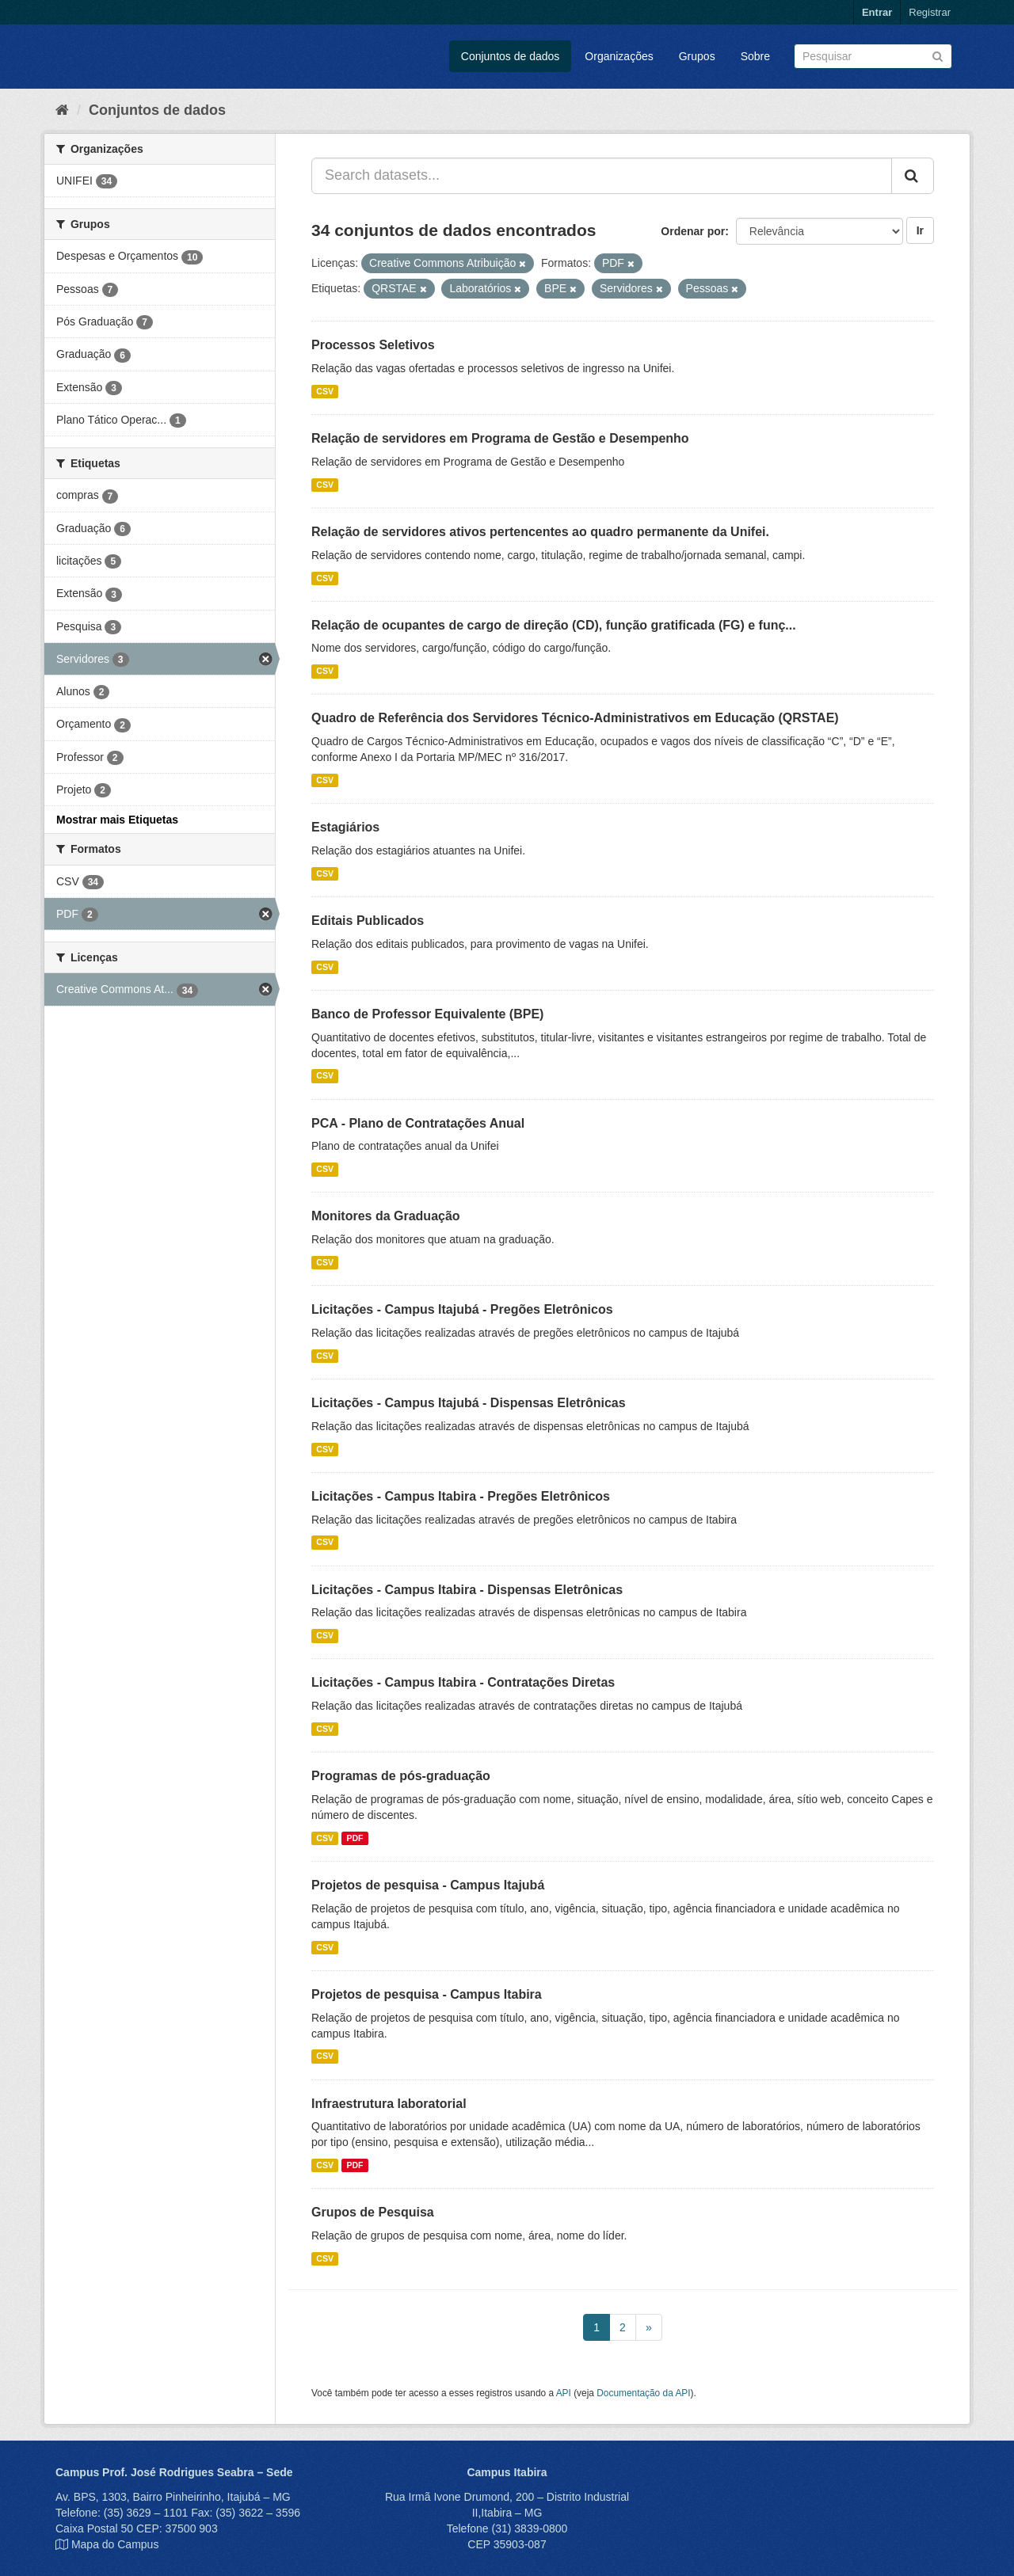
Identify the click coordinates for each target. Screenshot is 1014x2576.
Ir (920, 230)
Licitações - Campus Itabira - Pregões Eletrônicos (460, 1496)
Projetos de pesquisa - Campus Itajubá (427, 1885)
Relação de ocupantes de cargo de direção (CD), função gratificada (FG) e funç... (553, 625)
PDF (354, 1838)
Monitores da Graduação (385, 1216)
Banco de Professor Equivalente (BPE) (427, 1014)
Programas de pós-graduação (400, 1776)
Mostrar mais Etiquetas (117, 819)
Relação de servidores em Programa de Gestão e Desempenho (500, 438)
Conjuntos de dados (510, 56)
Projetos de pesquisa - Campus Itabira (426, 1994)
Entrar (877, 12)
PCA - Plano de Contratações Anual (417, 1123)
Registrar (930, 12)
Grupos (697, 56)
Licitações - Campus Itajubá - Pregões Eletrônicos (462, 1309)
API (563, 2393)
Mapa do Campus (115, 2544)
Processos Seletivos (373, 345)
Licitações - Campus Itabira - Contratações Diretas (463, 1682)
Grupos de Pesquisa (372, 2212)
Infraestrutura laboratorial (389, 2103)
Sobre (755, 56)
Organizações (619, 56)
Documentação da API (643, 2393)
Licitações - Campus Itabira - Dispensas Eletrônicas (467, 1589)
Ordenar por (693, 231)
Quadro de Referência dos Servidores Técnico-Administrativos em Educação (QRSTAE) (575, 718)
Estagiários (345, 827)
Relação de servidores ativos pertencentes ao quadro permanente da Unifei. (540, 531)
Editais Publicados (367, 920)
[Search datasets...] (601, 176)
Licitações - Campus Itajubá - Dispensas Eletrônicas (468, 1403)
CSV (325, 391)
